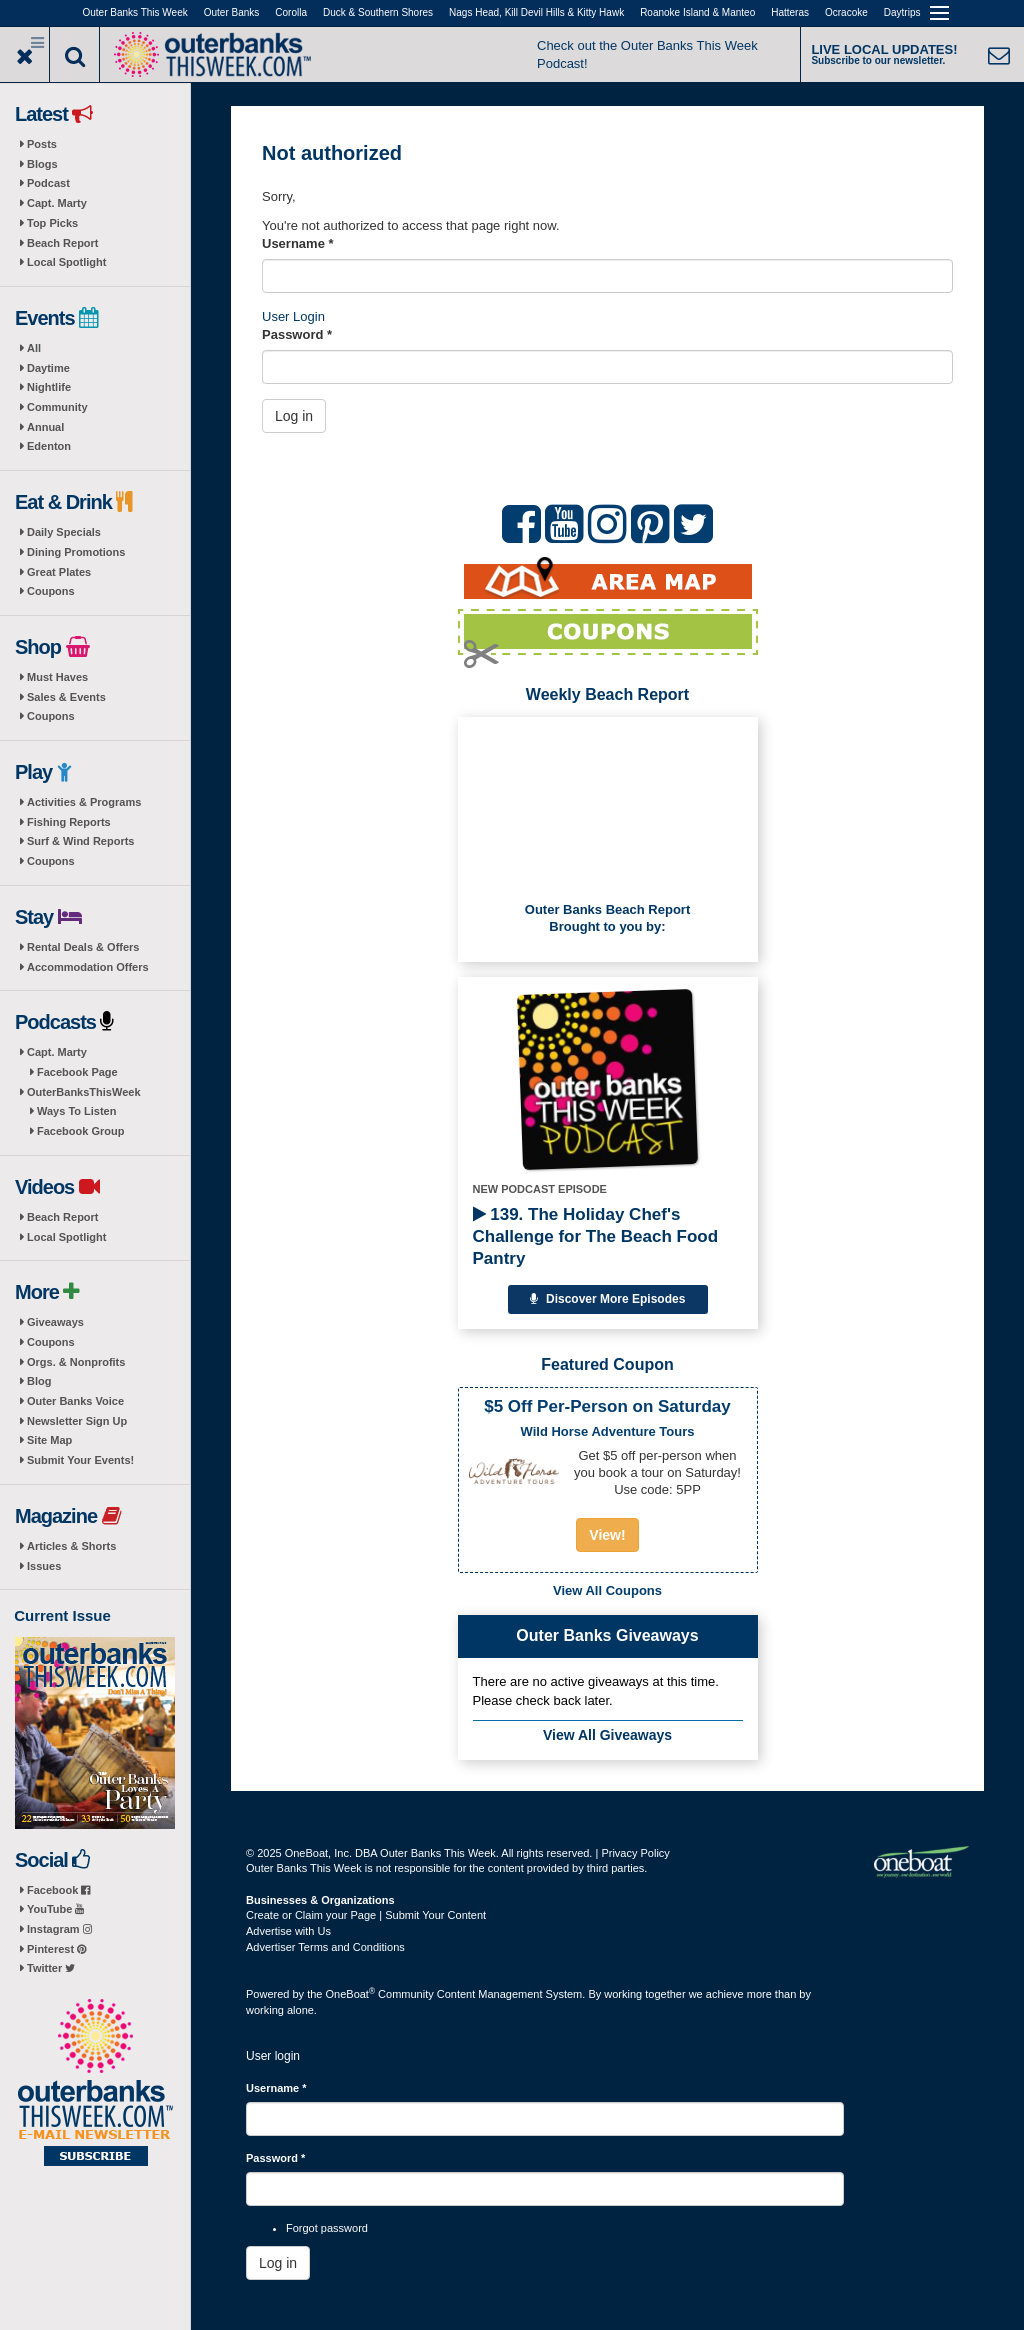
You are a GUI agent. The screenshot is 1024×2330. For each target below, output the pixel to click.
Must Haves (57, 677)
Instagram (59, 1929)
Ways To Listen (76, 1111)
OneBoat (351, 1994)
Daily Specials (64, 532)
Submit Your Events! (80, 1460)
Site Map (49, 1440)
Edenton (49, 446)
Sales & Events (66, 697)
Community (57, 407)
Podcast (48, 183)
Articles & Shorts (71, 1546)
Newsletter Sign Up (77, 1421)
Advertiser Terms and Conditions (325, 1947)
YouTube (55, 1909)
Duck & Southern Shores (378, 12)
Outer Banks (232, 12)
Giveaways (55, 1322)
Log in (294, 416)
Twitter (51, 1968)
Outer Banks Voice (75, 1401)
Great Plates (59, 572)
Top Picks (52, 223)
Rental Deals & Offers (83, 947)
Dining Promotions (76, 552)
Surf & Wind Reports (80, 841)
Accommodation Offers (88, 967)
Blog (39, 1381)
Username (298, 243)
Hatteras (790, 12)
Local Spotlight (66, 262)
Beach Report (63, 243)
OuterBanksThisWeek (84, 1092)
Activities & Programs (84, 802)
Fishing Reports (69, 822)
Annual (45, 427)
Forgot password (327, 2228)
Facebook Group (80, 1131)
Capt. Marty (57, 203)
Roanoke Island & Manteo (697, 12)
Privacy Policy (635, 1853)
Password (297, 334)
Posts (42, 144)
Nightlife (49, 387)
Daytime (48, 368)
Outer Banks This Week (135, 12)
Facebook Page (77, 1072)
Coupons (51, 591)
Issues (44, 1566)
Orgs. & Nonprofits (76, 1362)
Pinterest (56, 1949)
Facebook (58, 1890)
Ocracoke (846, 12)
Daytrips (902, 12)
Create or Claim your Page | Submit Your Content (366, 1915)
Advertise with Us (288, 1931)
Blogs (42, 164)
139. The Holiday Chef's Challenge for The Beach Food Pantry (596, 1236)
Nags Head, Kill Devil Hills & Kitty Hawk (536, 12)
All (34, 348)
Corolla (291, 12)
